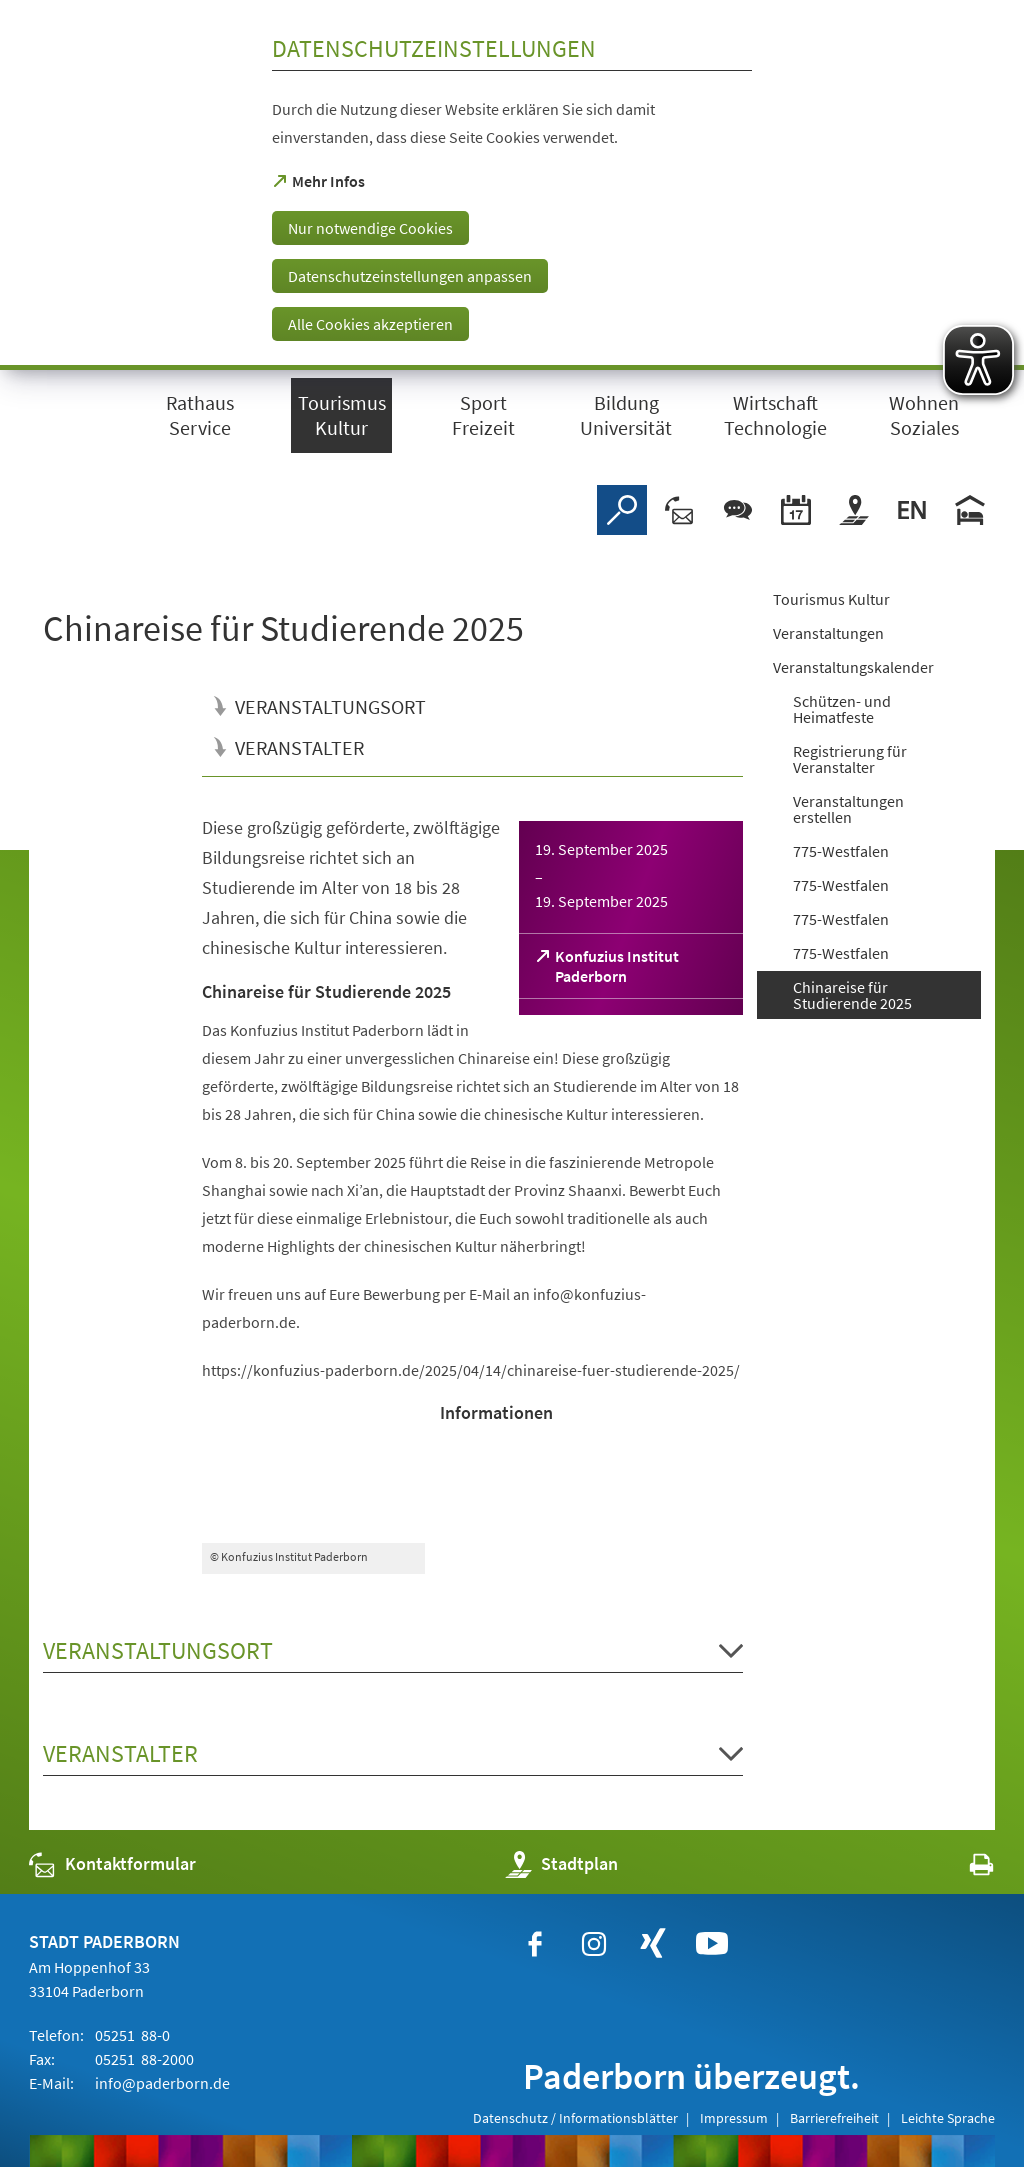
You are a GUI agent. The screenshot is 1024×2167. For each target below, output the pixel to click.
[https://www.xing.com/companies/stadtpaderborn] (653, 1944)
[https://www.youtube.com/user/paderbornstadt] (712, 1944)
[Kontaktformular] (680, 510)
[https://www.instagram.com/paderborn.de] (594, 1944)
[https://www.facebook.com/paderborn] (535, 1944)
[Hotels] (970, 510)
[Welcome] (912, 510)
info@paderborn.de (161, 2083)
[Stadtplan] (854, 510)
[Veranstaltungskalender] (796, 510)
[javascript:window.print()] (963, 1868)
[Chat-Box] (738, 510)
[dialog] (512, 185)
